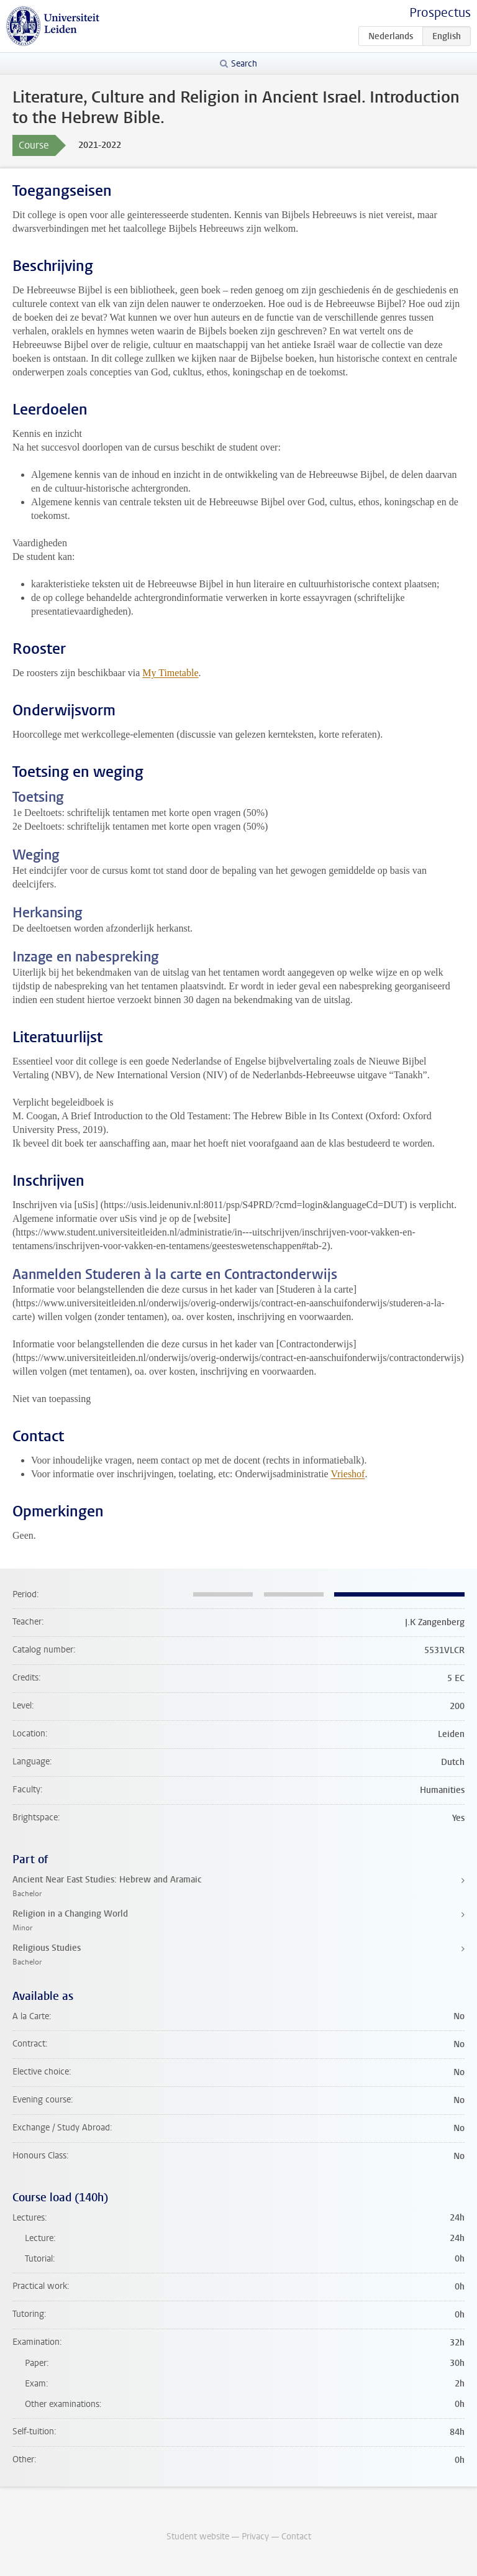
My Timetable (170, 672)
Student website (197, 2536)
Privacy (255, 2536)
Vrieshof (347, 1474)
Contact (296, 2536)
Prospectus (440, 12)
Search (244, 64)
